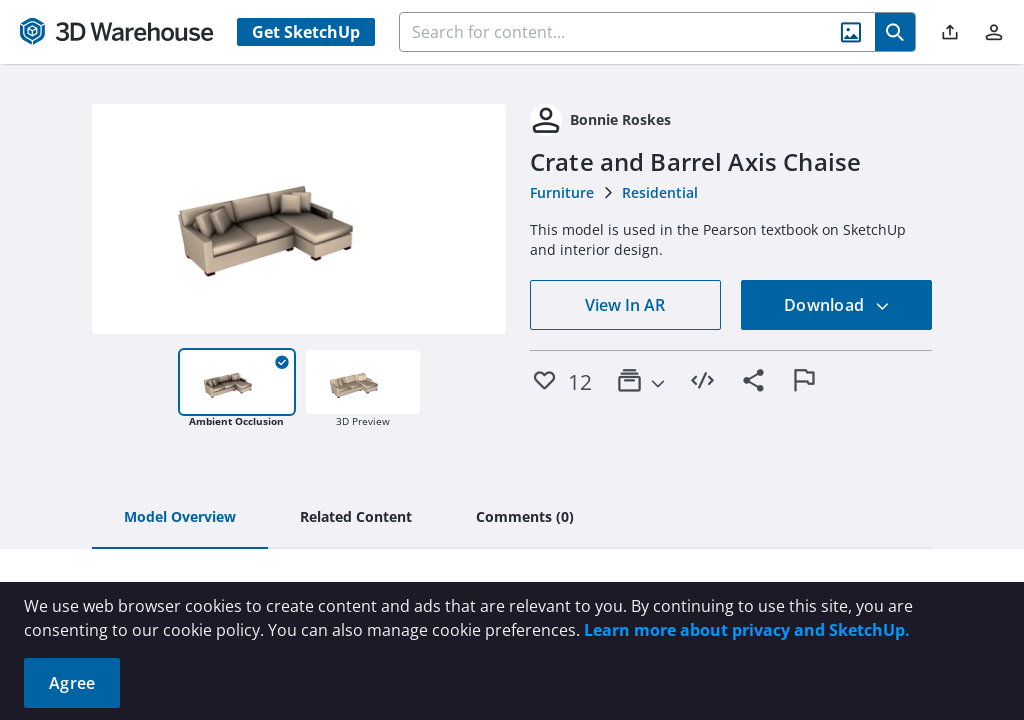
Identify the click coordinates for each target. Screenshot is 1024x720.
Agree (72, 683)
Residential (660, 192)
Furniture (562, 192)
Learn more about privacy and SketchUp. (747, 630)
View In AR (625, 305)
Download (837, 305)
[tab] (180, 518)
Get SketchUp (306, 32)
